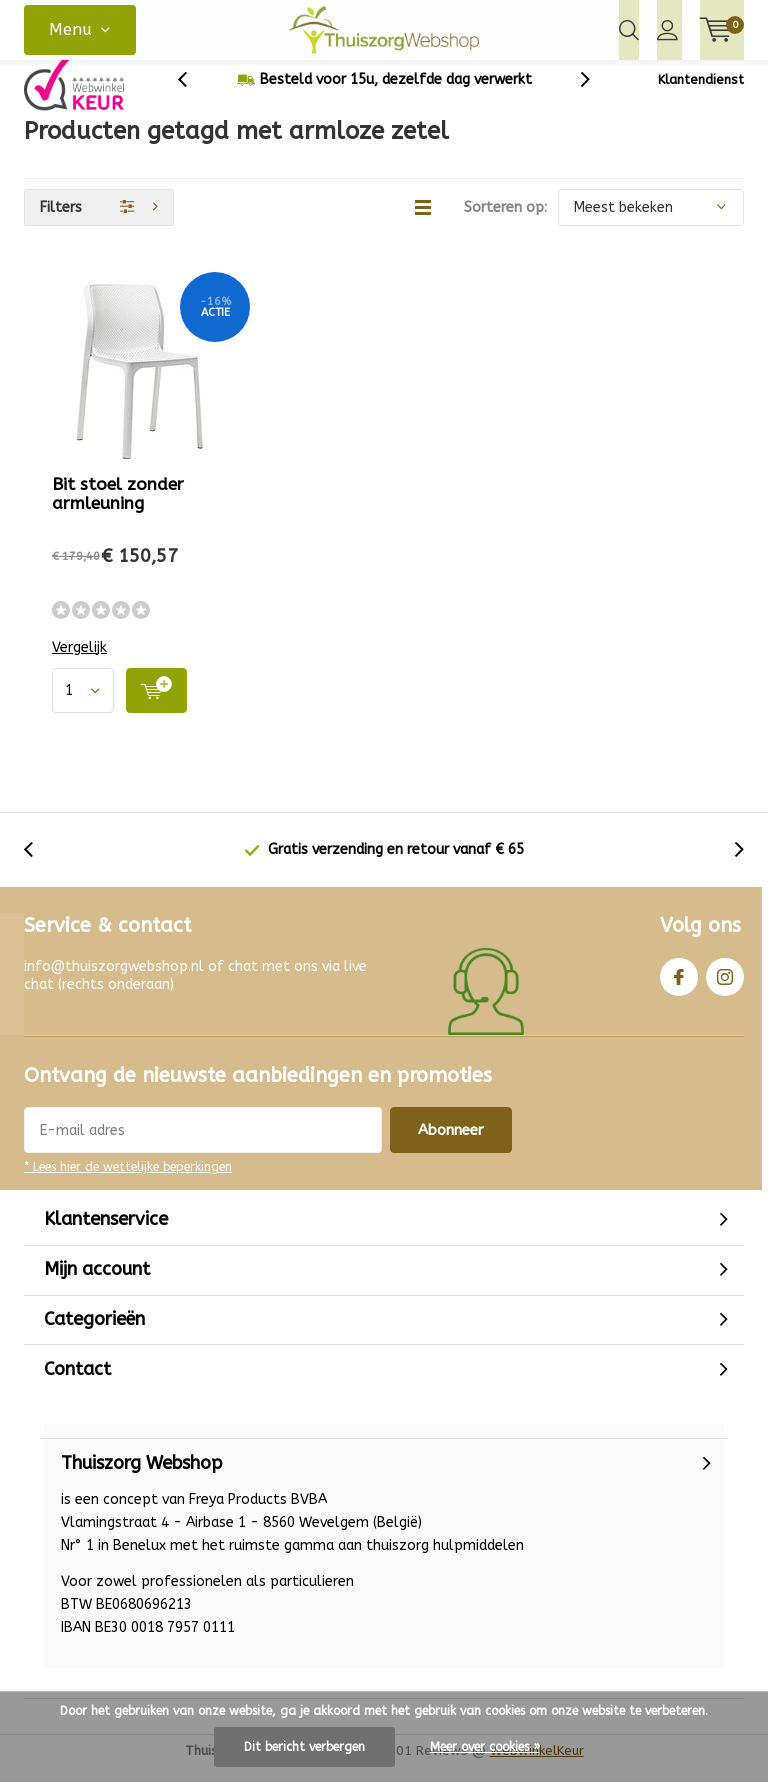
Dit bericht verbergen (304, 1747)
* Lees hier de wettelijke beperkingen (128, 1182)
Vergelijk (79, 662)
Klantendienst (701, 94)
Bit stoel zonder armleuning (118, 508)
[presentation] (193, 94)
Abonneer (451, 1145)
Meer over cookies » (485, 1747)
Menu (70, 29)
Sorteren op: (505, 222)
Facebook (679, 987)
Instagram (725, 987)
